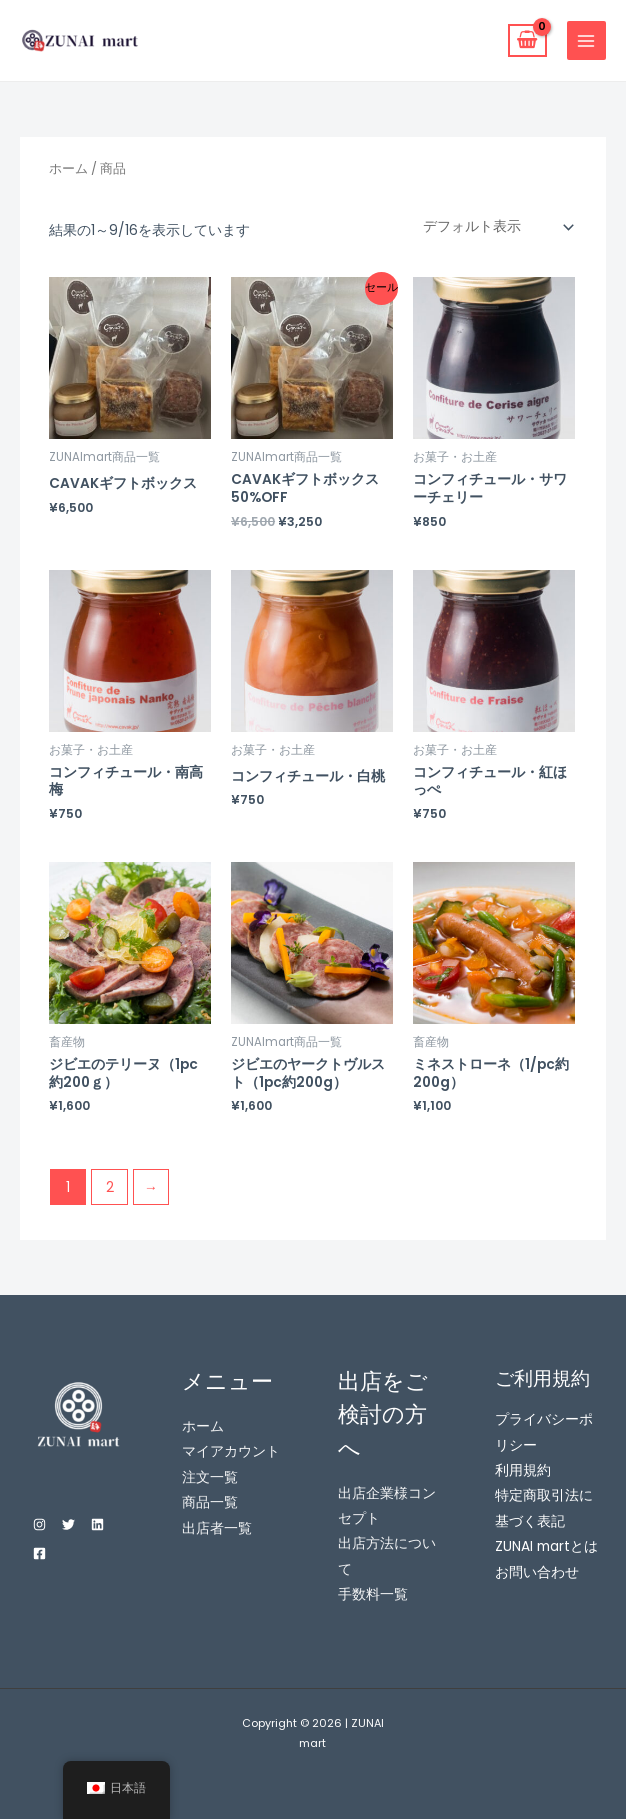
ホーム (68, 168)
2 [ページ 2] (110, 1187)
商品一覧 (210, 1502)
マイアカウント (231, 1451)
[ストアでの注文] (494, 227)
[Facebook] (39, 1553)
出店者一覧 (217, 1528)
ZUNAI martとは (546, 1546)
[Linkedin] (97, 1524)
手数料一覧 (373, 1594)
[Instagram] (39, 1524)
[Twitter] (68, 1524)
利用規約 (523, 1470)
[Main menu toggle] (586, 40)
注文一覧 (210, 1477)
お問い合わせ (537, 1572)
